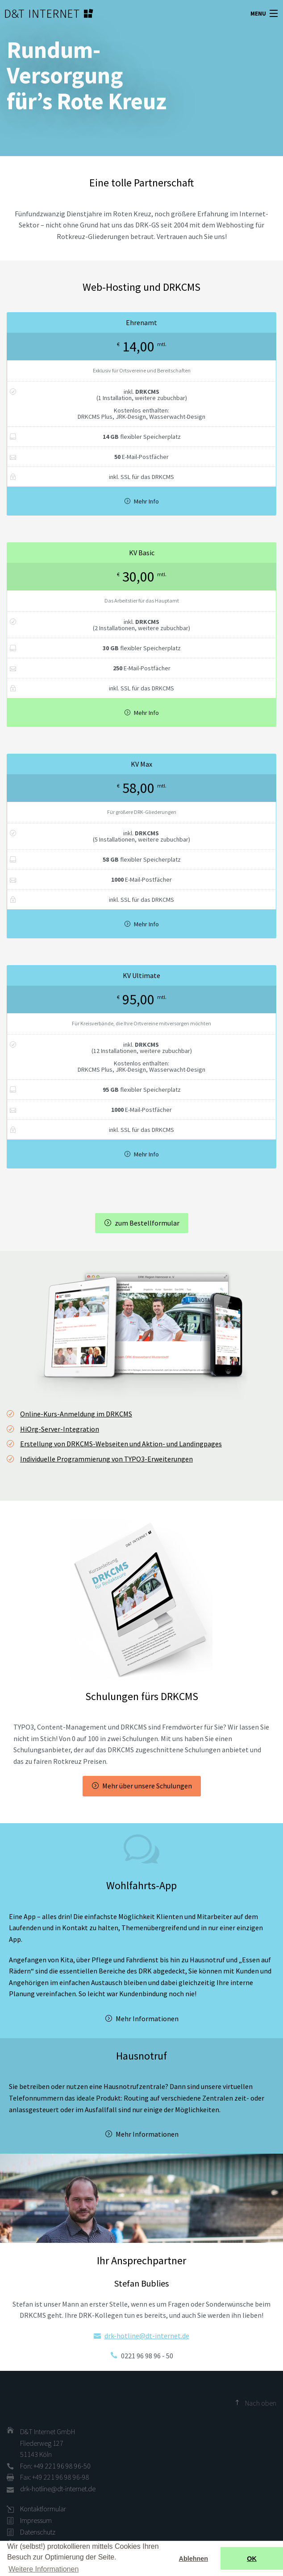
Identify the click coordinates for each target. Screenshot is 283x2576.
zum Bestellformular (147, 1222)
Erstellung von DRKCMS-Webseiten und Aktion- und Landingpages (121, 1443)
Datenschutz (37, 2531)
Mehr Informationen (147, 2018)
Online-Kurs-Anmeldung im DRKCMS (76, 1413)
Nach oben (260, 2402)
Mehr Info (146, 501)
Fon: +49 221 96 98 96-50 (55, 2465)
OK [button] (252, 2558)
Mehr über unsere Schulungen (147, 1785)
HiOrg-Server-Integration (59, 1428)
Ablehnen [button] (193, 2558)
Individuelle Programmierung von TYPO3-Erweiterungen (106, 1458)
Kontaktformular (43, 2508)
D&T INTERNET (37, 13)
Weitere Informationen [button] (43, 2569)
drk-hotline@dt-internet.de (146, 2335)
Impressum (36, 2520)
